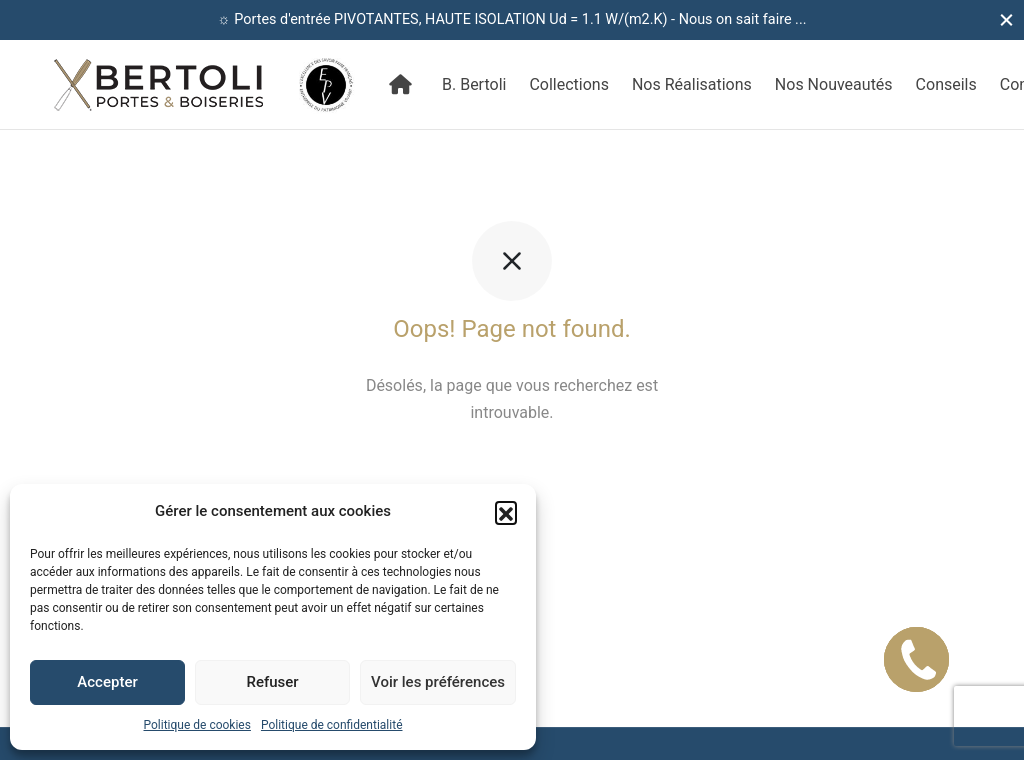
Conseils (946, 84)
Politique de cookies (197, 725)
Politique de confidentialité (332, 725)
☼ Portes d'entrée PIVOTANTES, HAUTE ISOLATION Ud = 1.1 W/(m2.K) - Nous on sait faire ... (512, 19)
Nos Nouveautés (834, 84)
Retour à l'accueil (512, 472)
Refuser (272, 682)
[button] (506, 512)
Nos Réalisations (692, 84)
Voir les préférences (438, 682)
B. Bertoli (474, 84)
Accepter (107, 682)
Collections (569, 84)
